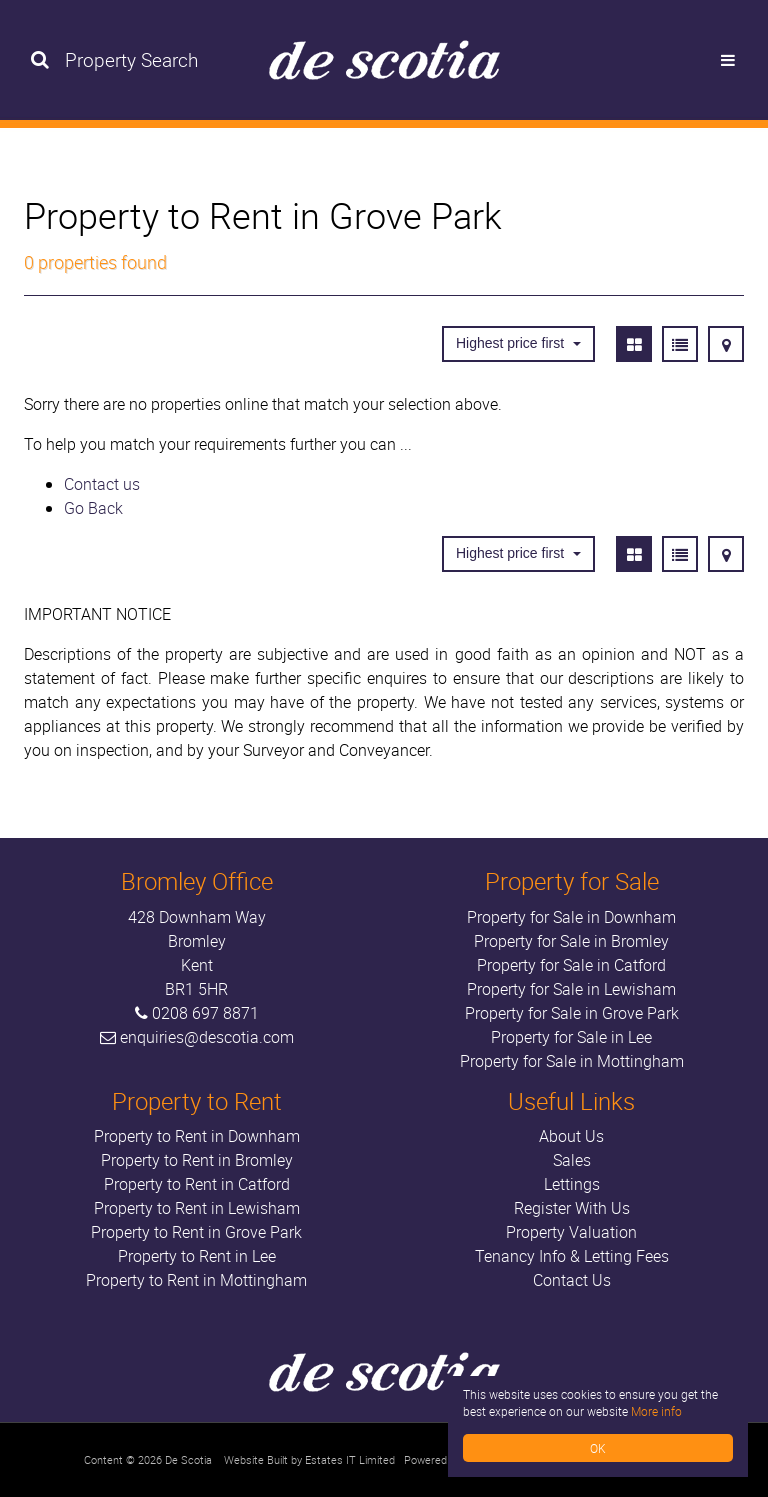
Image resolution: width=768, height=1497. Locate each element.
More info (656, 1411)
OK (598, 1448)
